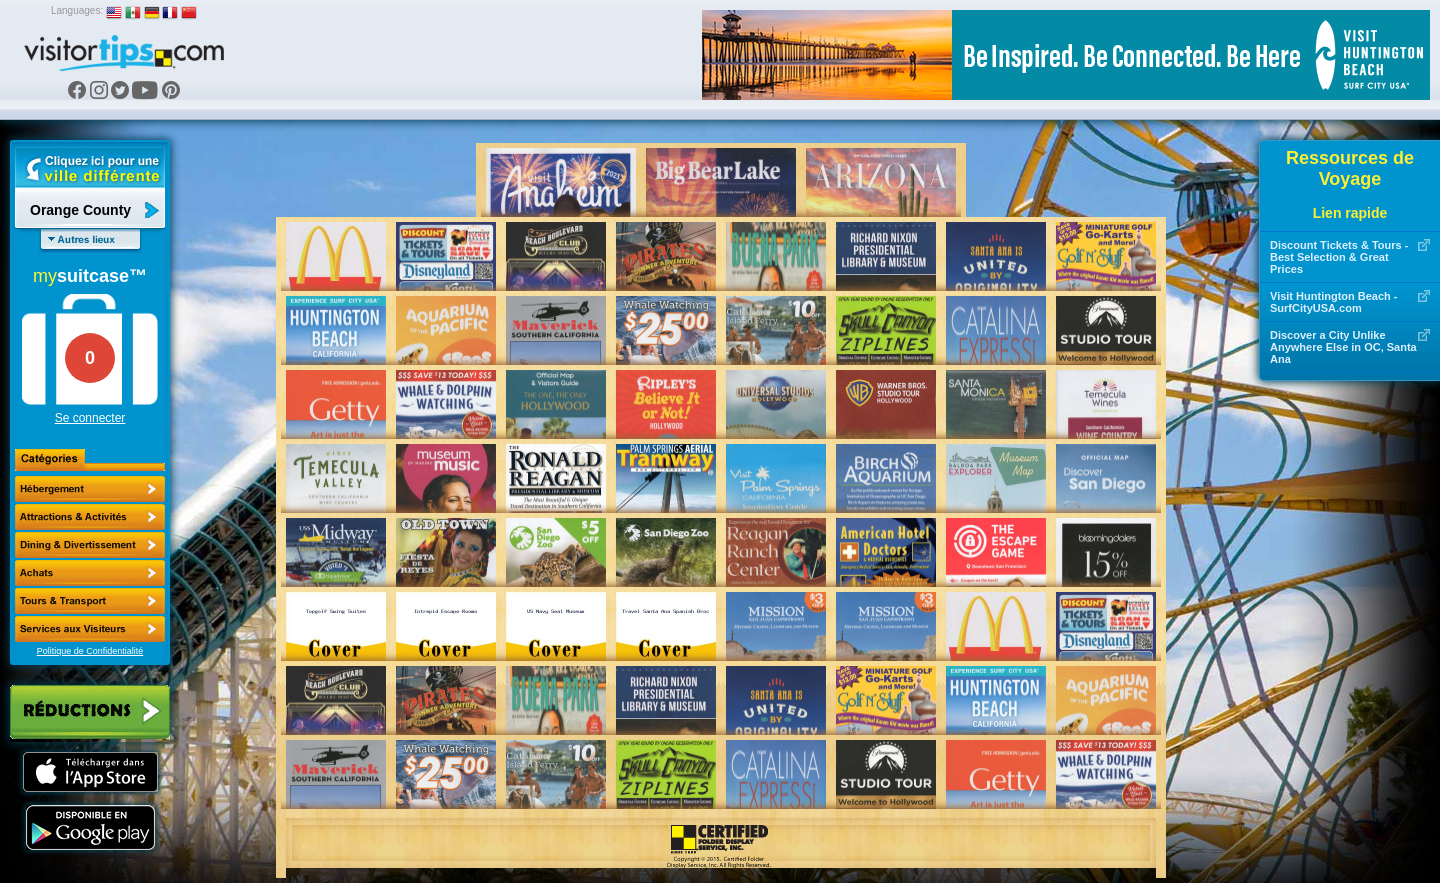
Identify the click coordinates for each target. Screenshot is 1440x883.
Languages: (77, 10)
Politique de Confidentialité (90, 651)
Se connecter (90, 418)
